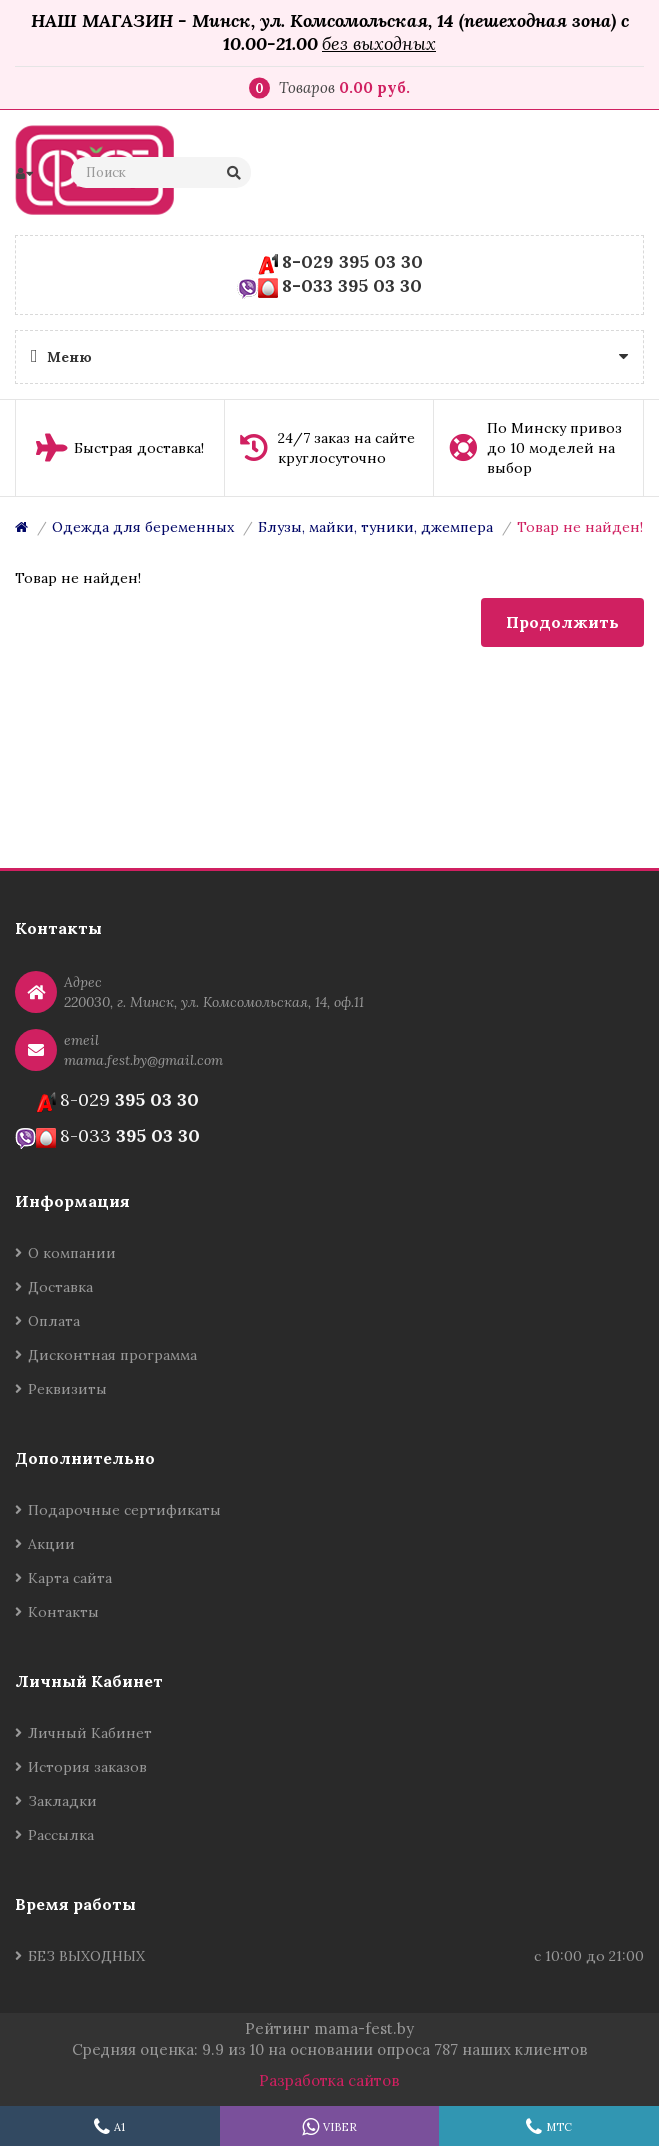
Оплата (54, 1321)
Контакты (63, 1612)
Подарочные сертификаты (124, 1510)
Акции (51, 1544)
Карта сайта (70, 1578)
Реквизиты (67, 1389)
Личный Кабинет (90, 1733)
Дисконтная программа (112, 1355)
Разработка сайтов (329, 2080)
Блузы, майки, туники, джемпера (375, 527)
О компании (72, 1253)
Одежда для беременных (143, 527)
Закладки (62, 1801)
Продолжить (562, 622)
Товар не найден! (580, 527)
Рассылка (61, 1835)
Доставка (60, 1287)
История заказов (87, 1767)
